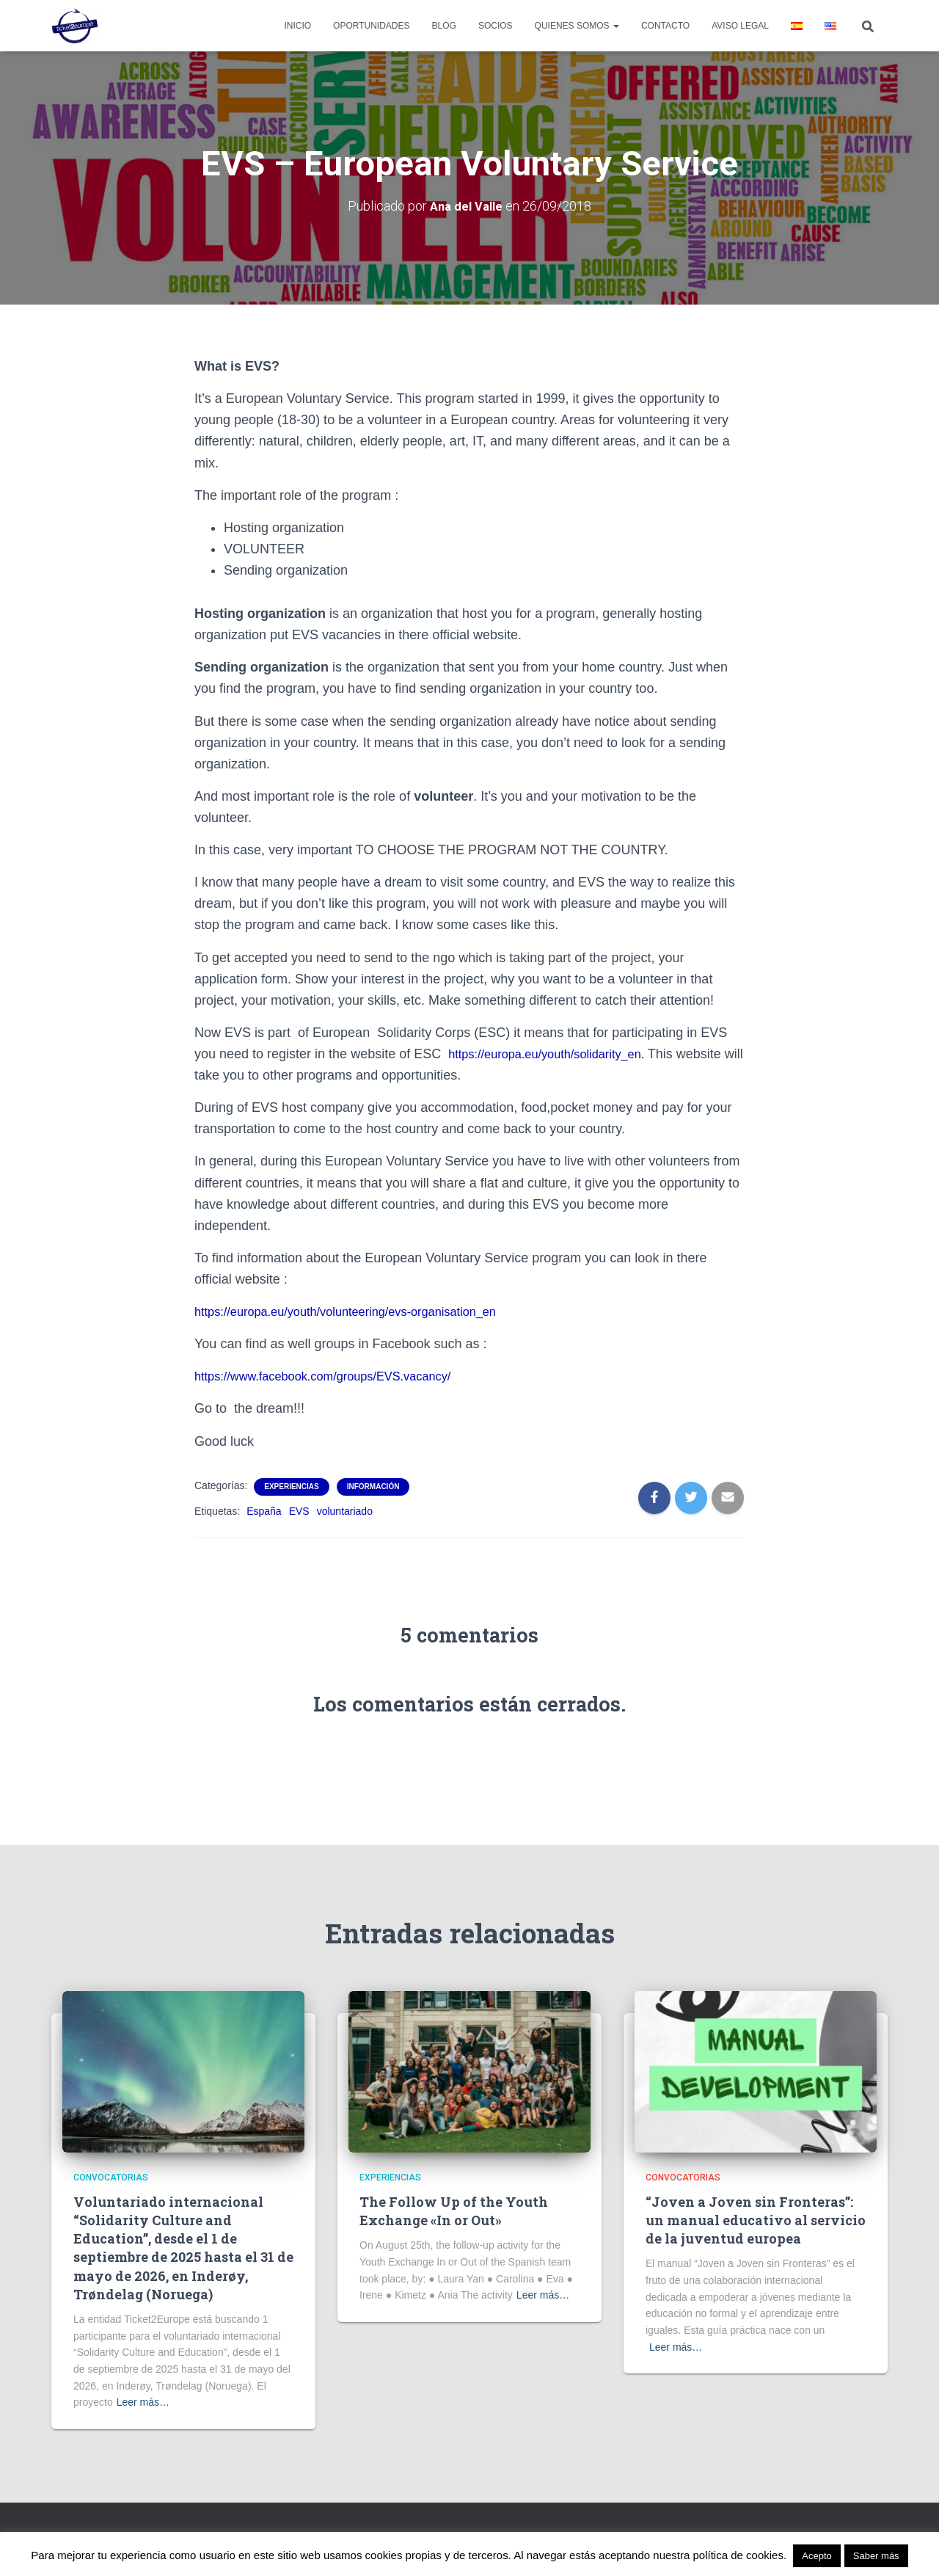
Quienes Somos (577, 26)
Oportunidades (371, 26)
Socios (495, 26)
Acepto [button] (816, 2555)
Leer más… (143, 2402)
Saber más (876, 2555)
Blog (444, 26)
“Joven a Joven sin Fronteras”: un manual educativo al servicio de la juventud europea (756, 2220)
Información (373, 1486)
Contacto (665, 26)
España (263, 1510)
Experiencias (291, 1486)
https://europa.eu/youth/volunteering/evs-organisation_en (360, 1311)
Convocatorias (110, 2177)
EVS (299, 1510)
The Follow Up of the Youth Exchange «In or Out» (453, 2211)
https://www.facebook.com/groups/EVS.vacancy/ (336, 1376)
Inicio (297, 26)
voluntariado (345, 1510)
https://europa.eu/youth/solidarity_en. (558, 1054)
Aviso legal (740, 26)
